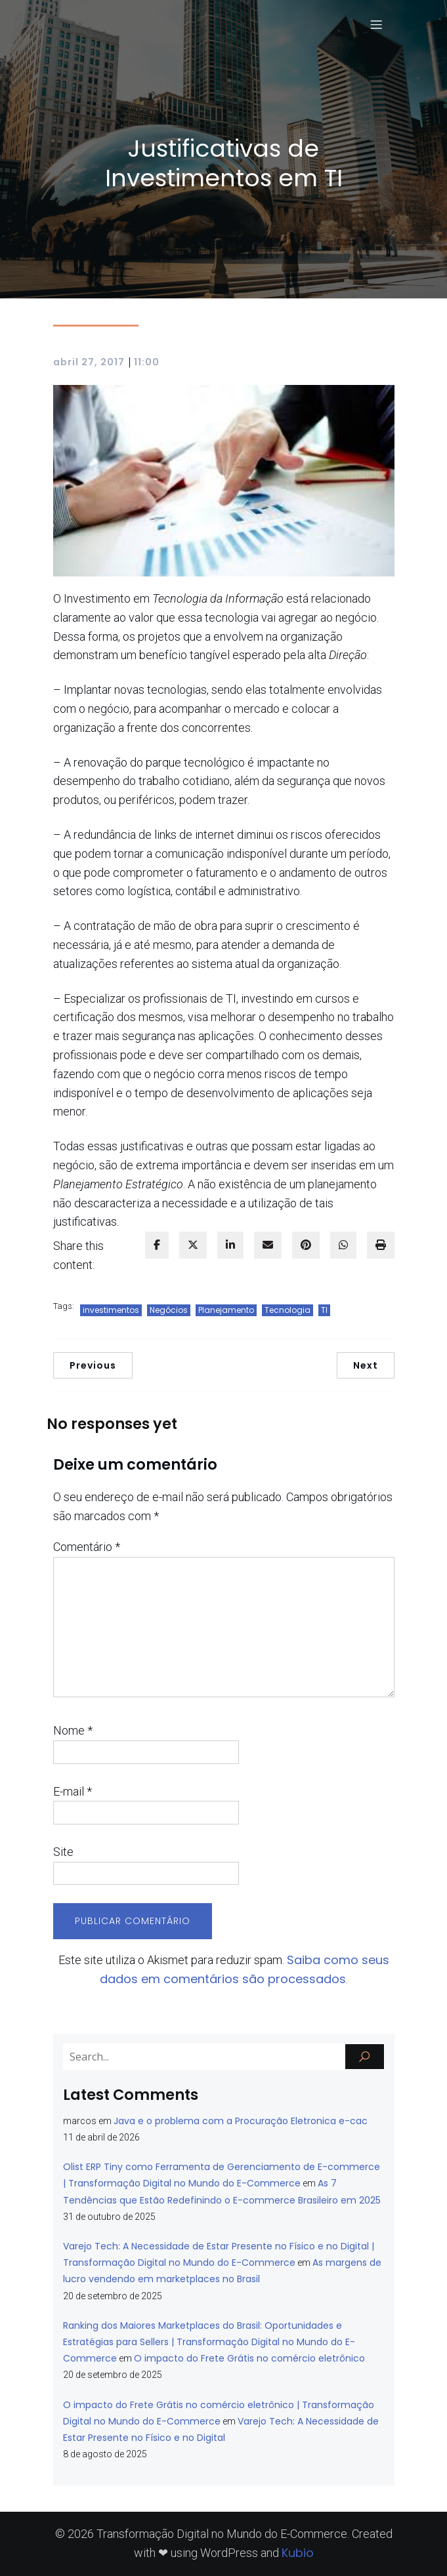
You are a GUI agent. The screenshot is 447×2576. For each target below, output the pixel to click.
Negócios (169, 1310)
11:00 (147, 362)
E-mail (72, 1791)
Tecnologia (287, 1310)
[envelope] (268, 1245)
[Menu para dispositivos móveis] (377, 24)
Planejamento (226, 1310)
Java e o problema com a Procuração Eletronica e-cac (241, 2120)
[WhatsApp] (343, 1245)
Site (63, 1852)
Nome (73, 1730)
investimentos (111, 1310)
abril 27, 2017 (89, 362)
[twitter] (193, 1245)
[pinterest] (306, 1245)
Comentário (86, 1547)
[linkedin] (230, 1245)
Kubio (298, 2553)
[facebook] (157, 1245)
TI (324, 1310)
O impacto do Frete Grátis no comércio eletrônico (249, 2358)
